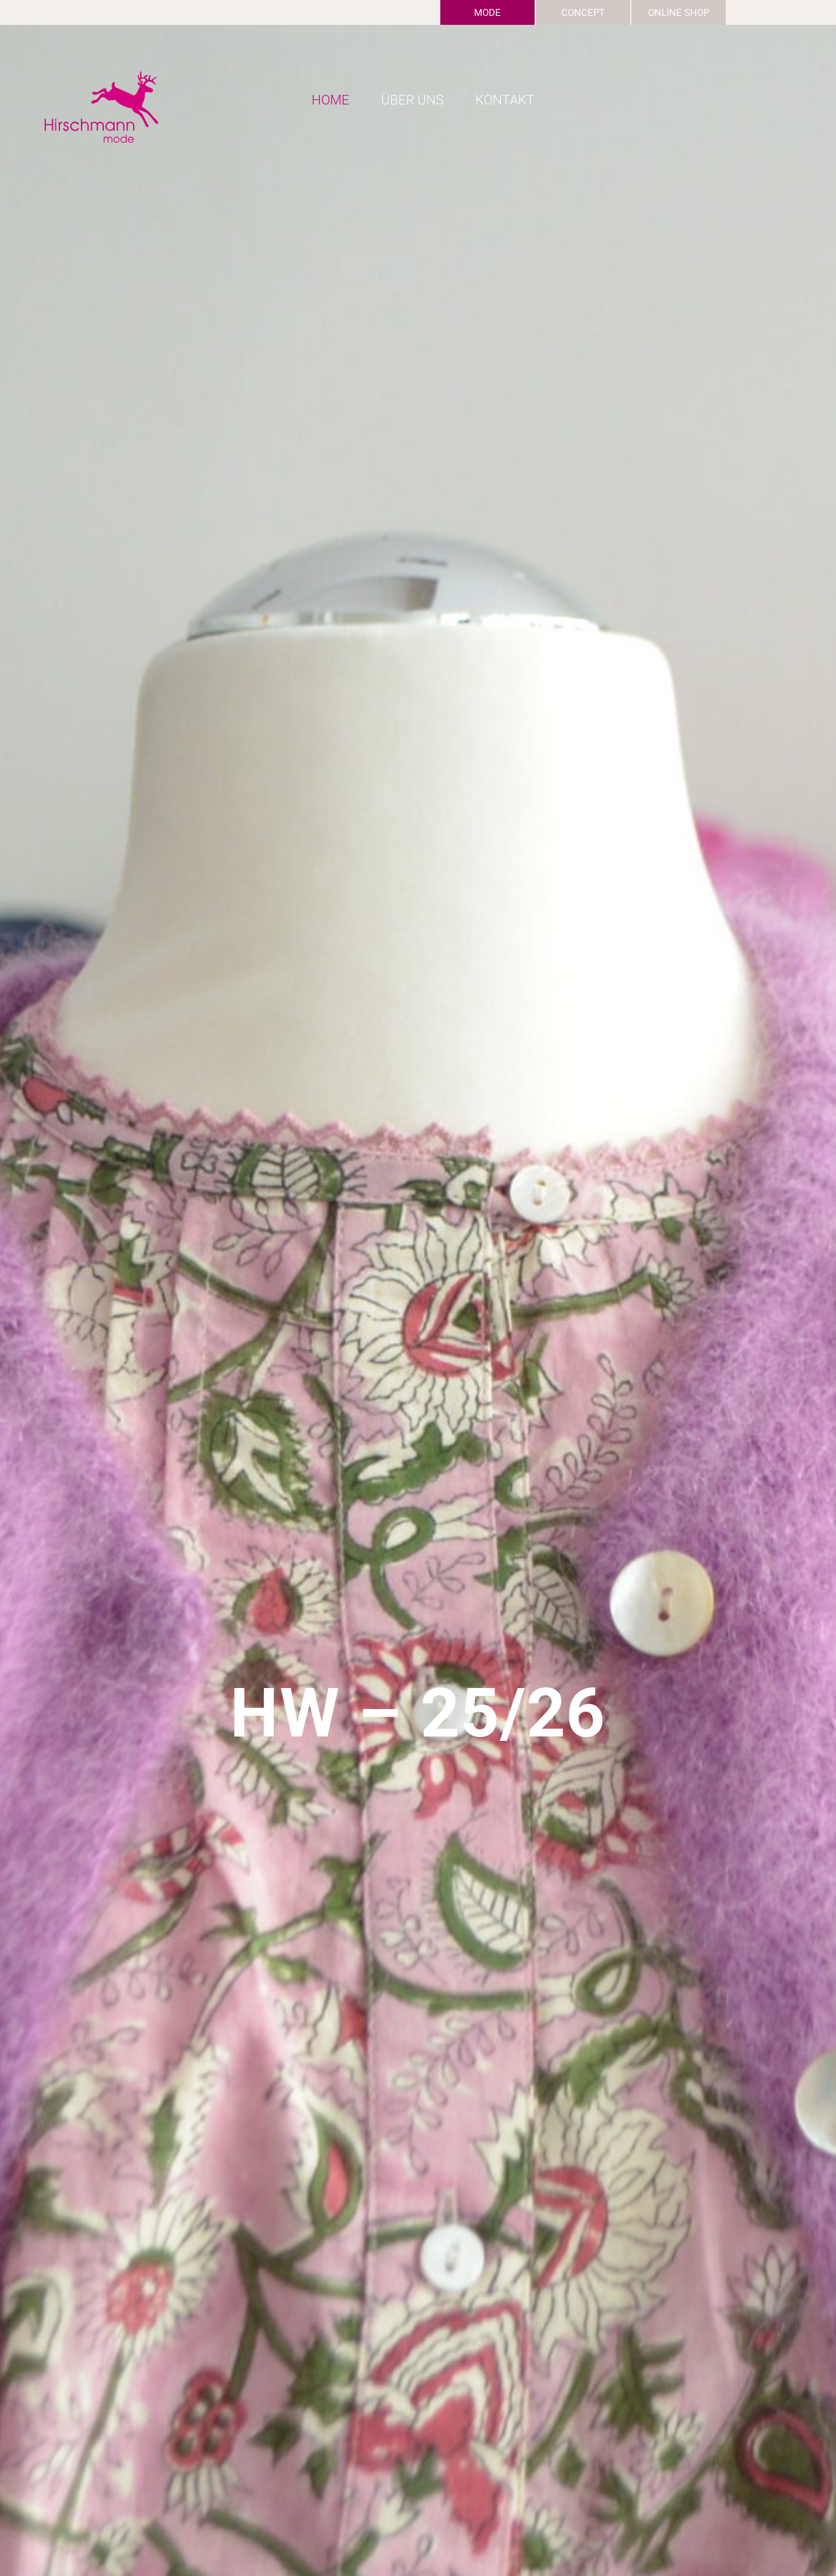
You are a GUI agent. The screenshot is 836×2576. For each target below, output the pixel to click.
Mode (487, 12)
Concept (583, 12)
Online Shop (678, 12)
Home (330, 100)
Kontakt (505, 100)
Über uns (412, 100)
